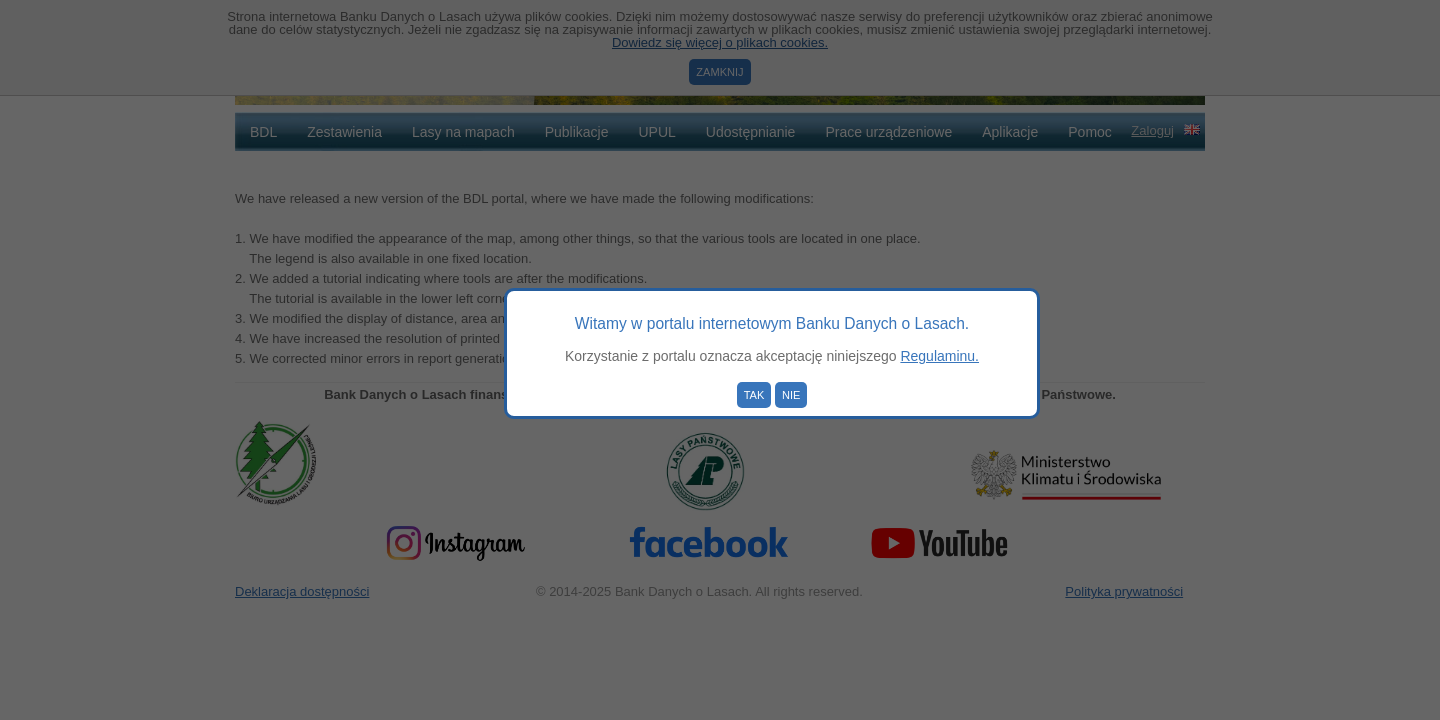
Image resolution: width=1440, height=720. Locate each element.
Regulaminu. (939, 356)
